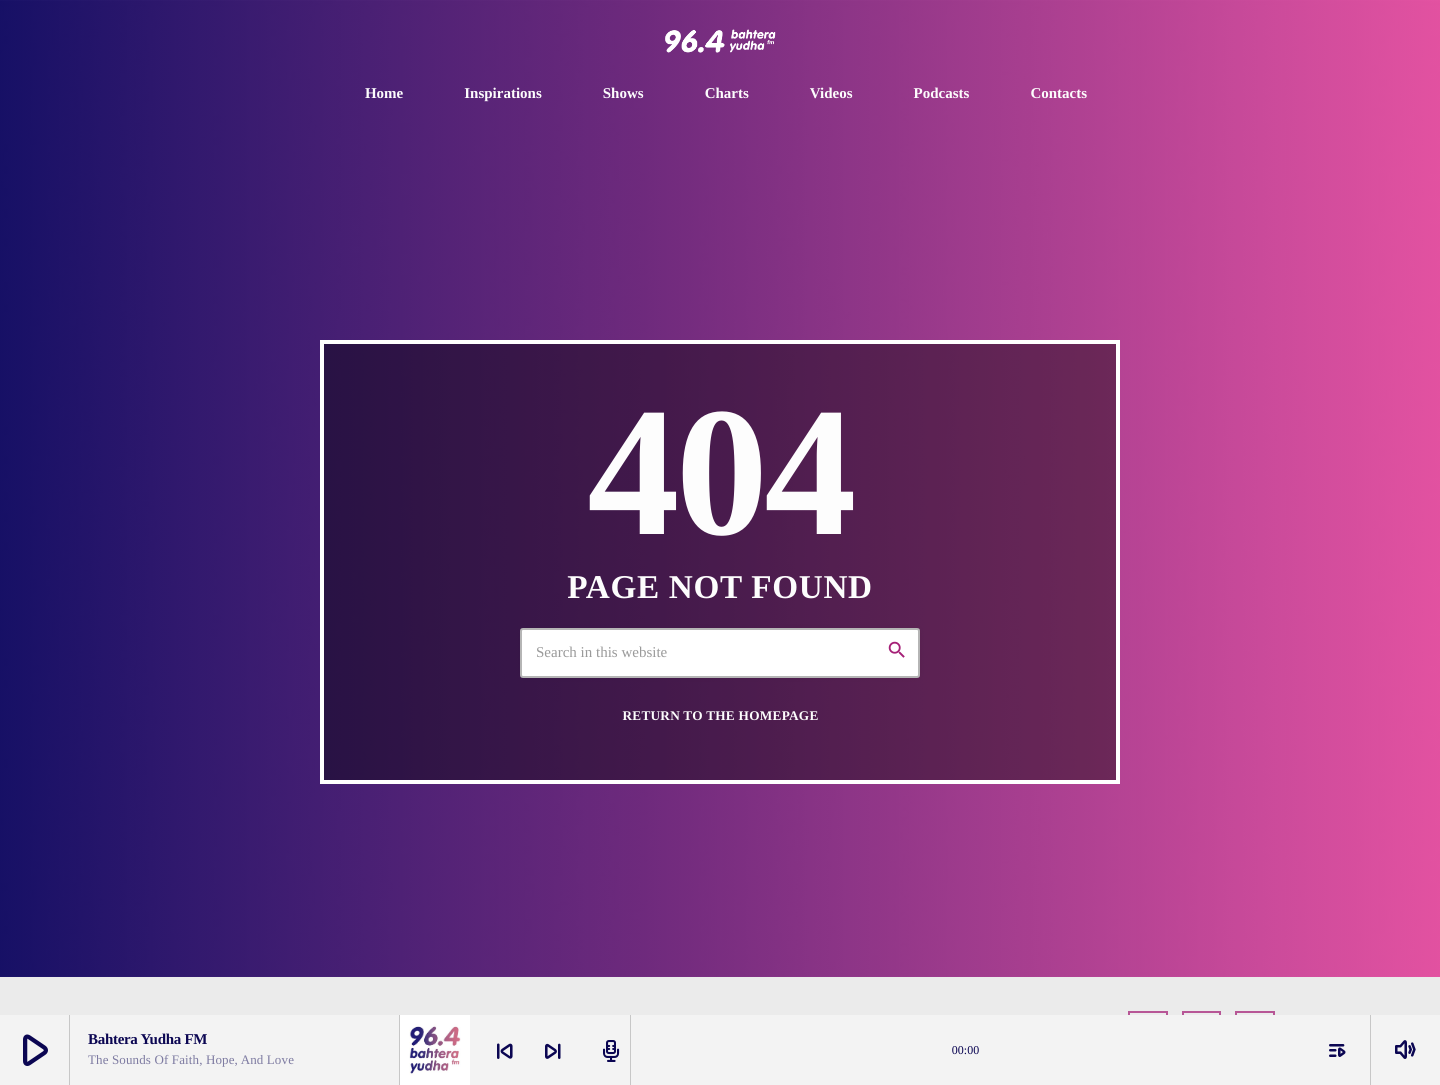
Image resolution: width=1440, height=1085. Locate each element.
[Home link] (720, 41)
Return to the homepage (720, 715)
